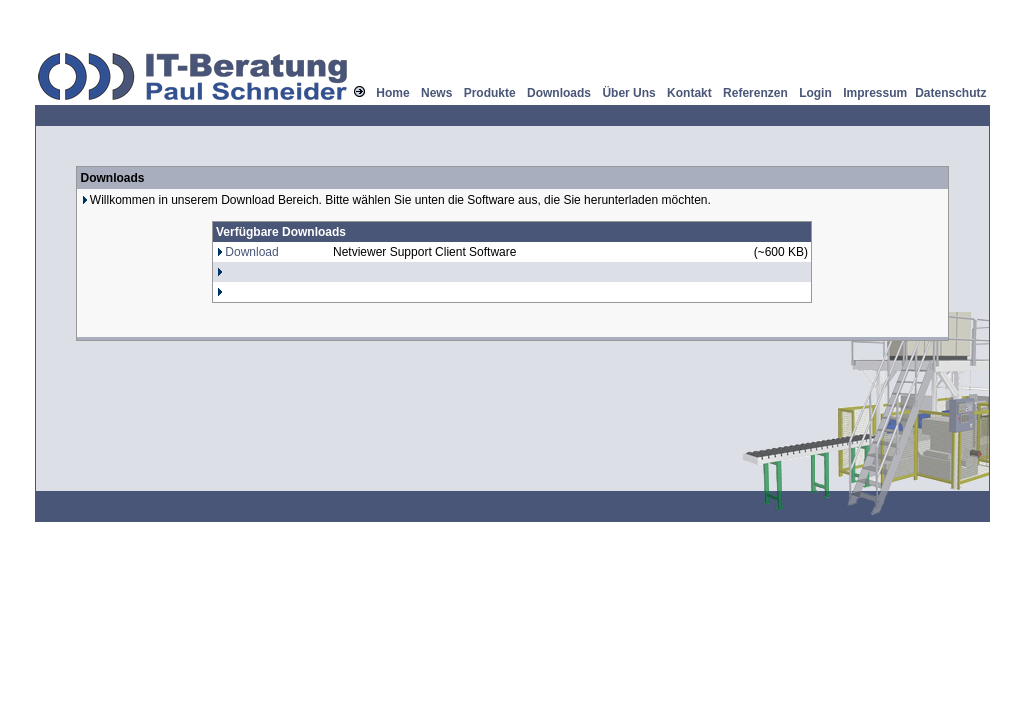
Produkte (490, 93)
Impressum (875, 93)
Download (251, 252)
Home (392, 93)
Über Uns (628, 93)
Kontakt (689, 93)
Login (815, 93)
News (436, 93)
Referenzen (755, 93)
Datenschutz (950, 93)
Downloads (559, 93)
